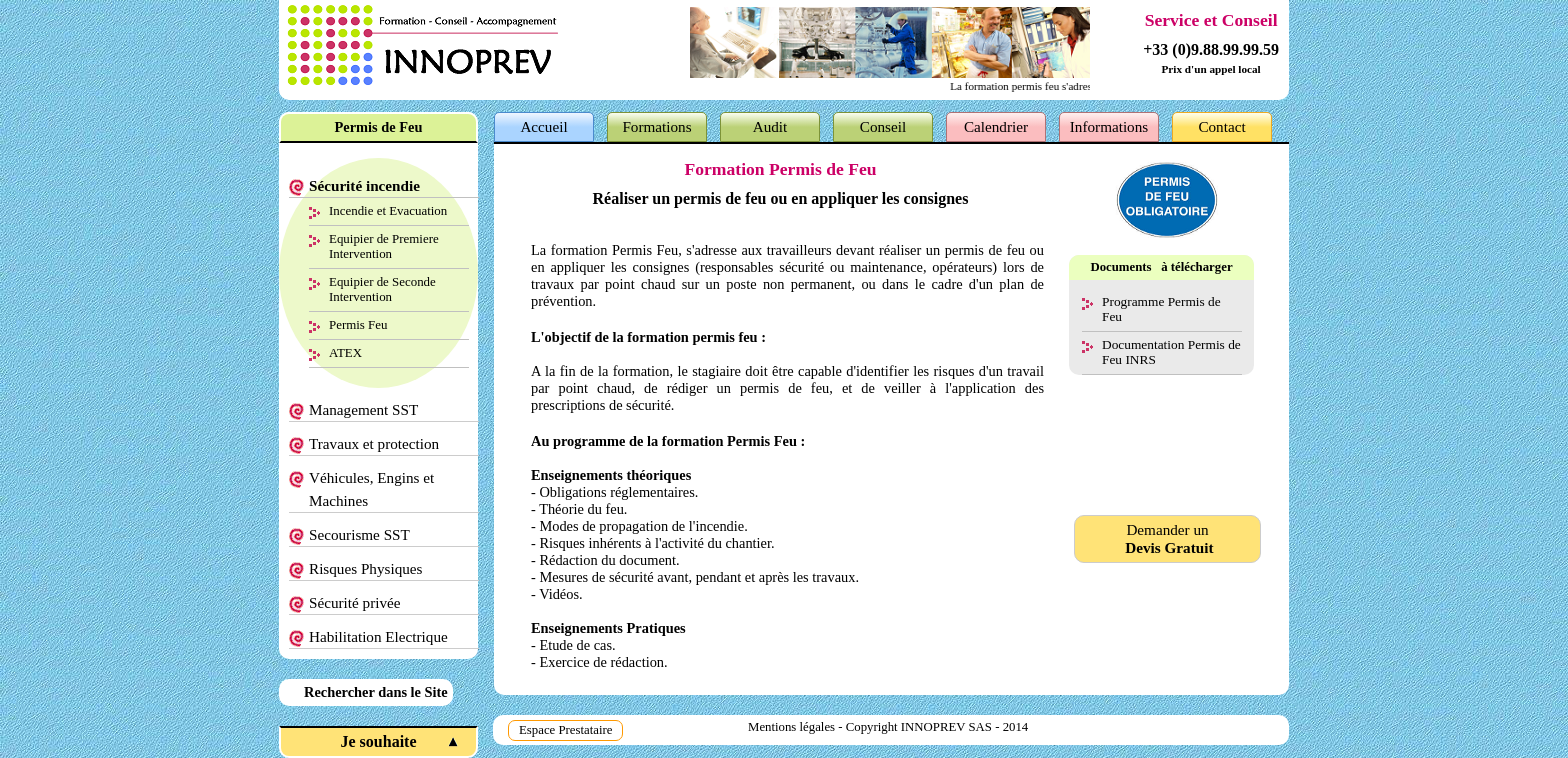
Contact (1221, 126)
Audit (770, 126)
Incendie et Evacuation (388, 210)
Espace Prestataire (565, 730)
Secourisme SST (359, 534)
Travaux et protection (374, 443)
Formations (656, 126)
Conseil (883, 126)
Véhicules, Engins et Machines (371, 489)
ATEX (345, 352)
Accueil (543, 126)
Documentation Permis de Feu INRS (1171, 352)
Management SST (363, 409)
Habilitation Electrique (378, 636)
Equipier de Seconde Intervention (382, 289)
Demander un (1168, 538)
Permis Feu (358, 324)
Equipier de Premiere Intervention (384, 246)
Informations (1109, 126)
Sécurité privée (355, 602)
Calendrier (996, 126)
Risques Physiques (366, 568)
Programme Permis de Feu (1161, 309)
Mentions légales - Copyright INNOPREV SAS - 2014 (888, 727)
